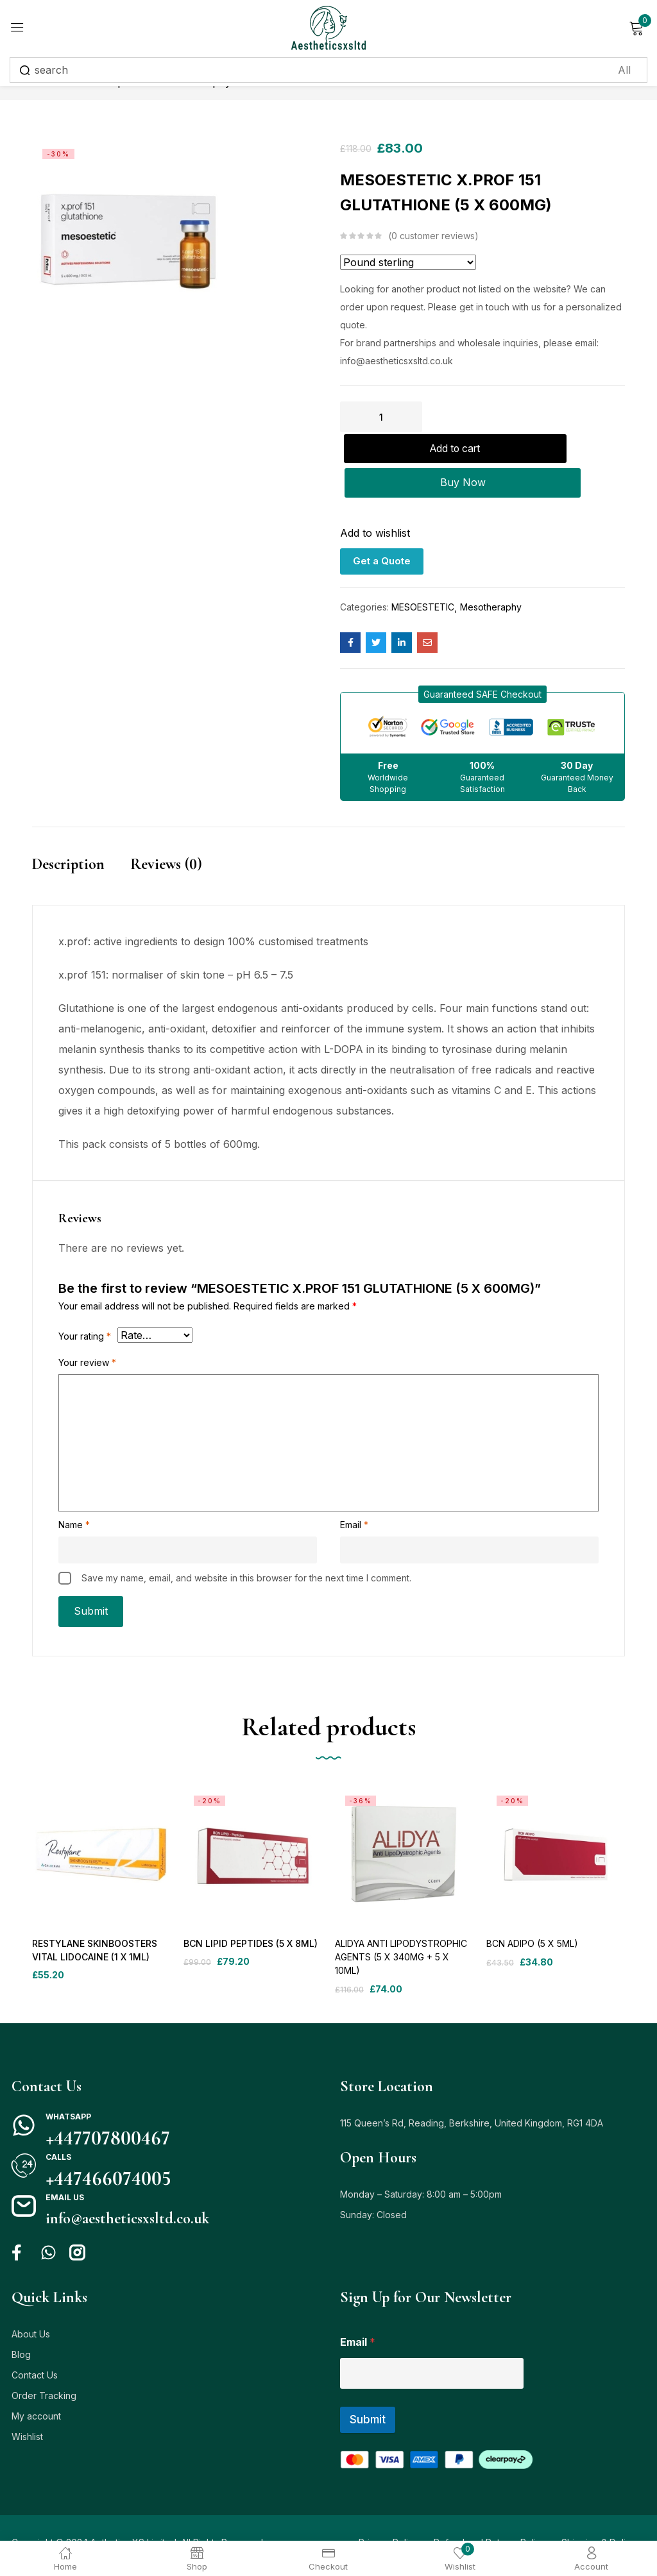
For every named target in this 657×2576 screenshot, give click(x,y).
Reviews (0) (166, 834)
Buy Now (483, 452)
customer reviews (433, 236)
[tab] (81, 848)
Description (68, 834)
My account (36, 2387)
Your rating (84, 1306)
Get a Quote (382, 531)
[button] (482, 664)
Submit (368, 2390)
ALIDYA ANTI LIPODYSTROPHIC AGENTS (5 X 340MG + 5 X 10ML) (401, 1928)
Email (354, 1495)
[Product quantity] (381, 416)
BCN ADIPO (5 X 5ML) (532, 1914)
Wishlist (27, 2407)
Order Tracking (44, 2366)
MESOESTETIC (422, 577)
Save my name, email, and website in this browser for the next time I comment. (246, 1548)
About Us (31, 2305)
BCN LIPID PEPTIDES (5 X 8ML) (248, 1914)
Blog (21, 2325)
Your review (87, 1332)
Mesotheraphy (491, 577)
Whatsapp (68, 2087)
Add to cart (526, 416)
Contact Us (35, 2346)
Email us (65, 2168)
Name (74, 1495)
